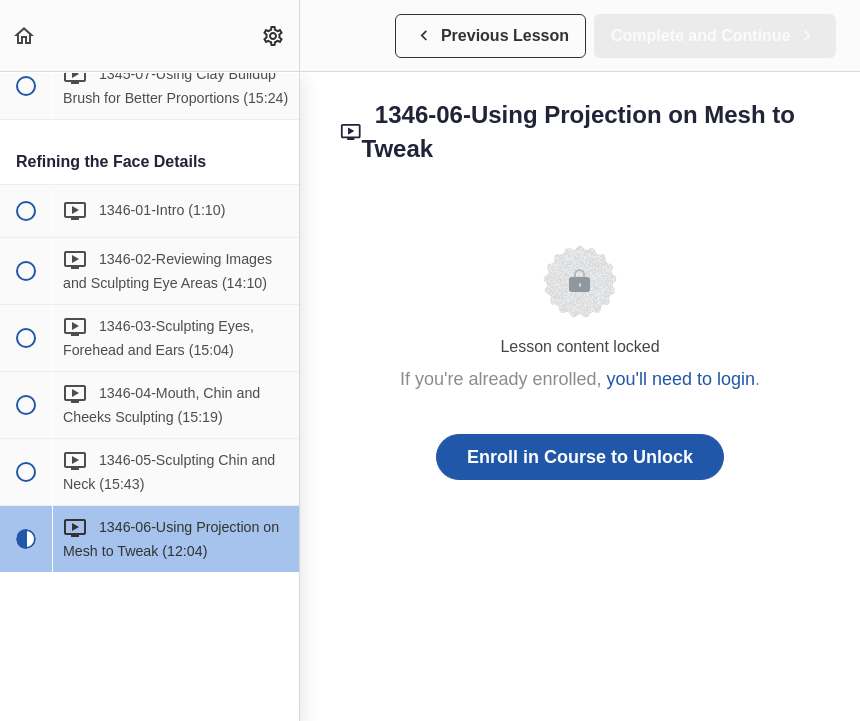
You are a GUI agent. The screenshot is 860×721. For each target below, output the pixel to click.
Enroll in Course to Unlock (580, 457)
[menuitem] (274, 35)
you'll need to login (681, 379)
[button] (25, 35)
